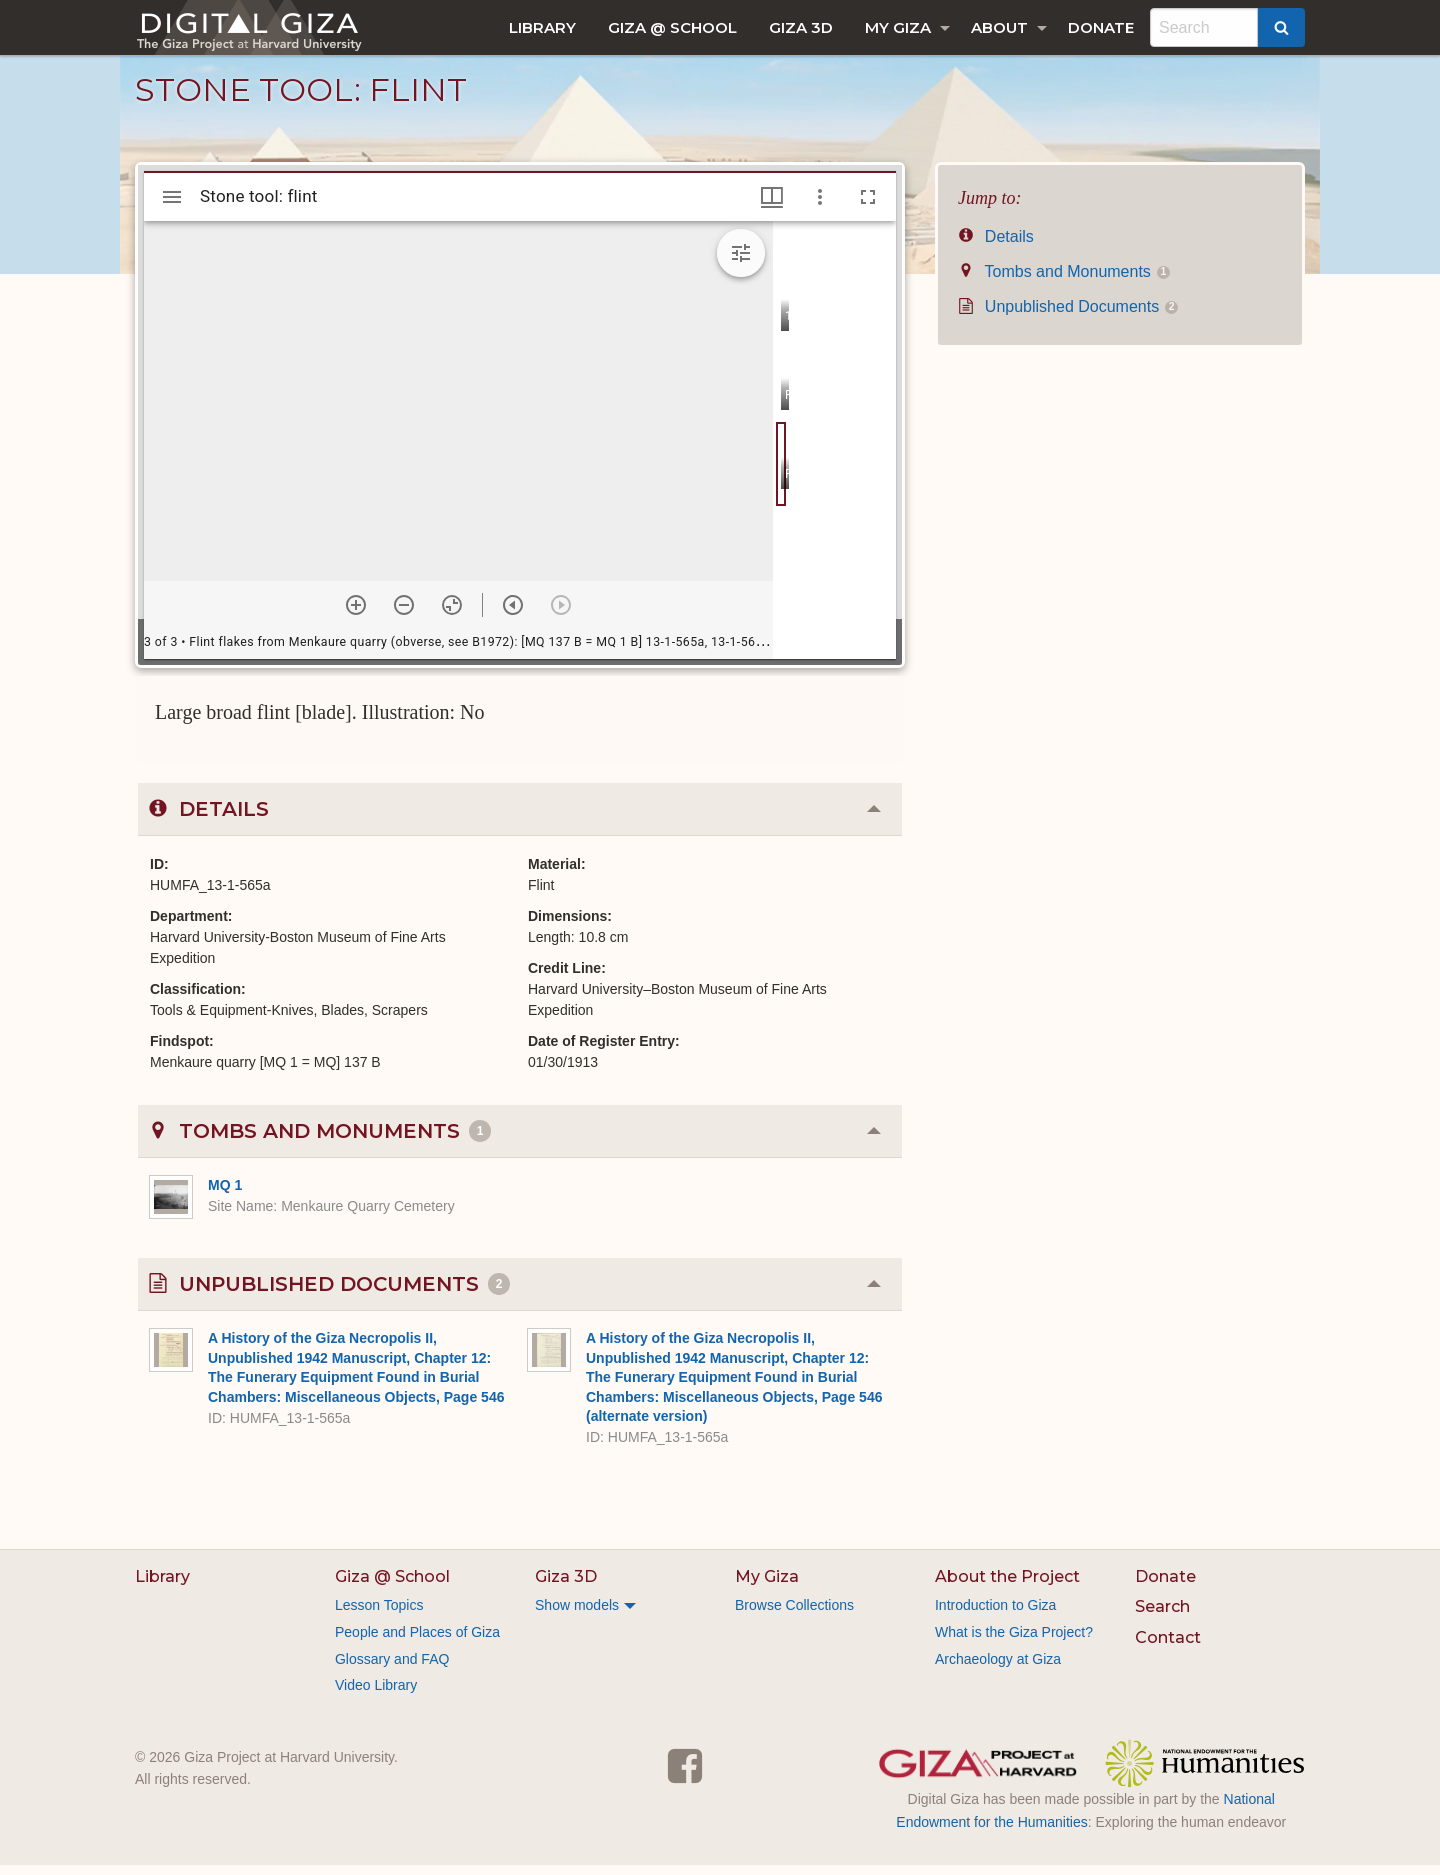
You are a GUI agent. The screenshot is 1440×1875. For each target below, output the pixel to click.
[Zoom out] (404, 615)
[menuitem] (542, 27)
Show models (577, 1615)
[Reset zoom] (452, 615)
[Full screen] (868, 207)
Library (542, 27)
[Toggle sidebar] (172, 207)
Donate (1101, 27)
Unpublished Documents (1068, 316)
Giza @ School (672, 27)
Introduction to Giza (995, 1615)
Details (996, 246)
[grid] (834, 450)
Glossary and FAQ (392, 1669)
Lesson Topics (379, 1615)
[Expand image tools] (741, 263)
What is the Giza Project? (1014, 1642)
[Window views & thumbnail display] (772, 207)
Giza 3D (801, 27)
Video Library (376, 1695)
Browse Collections (794, 1615)
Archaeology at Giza (998, 1669)
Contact (1168, 1647)
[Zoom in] (356, 615)
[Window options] (820, 207)
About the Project (1007, 1586)
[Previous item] (513, 615)
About (999, 27)
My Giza (898, 27)
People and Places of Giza (417, 1642)
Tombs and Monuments (1064, 281)
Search (1162, 1616)
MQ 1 (225, 1195)
